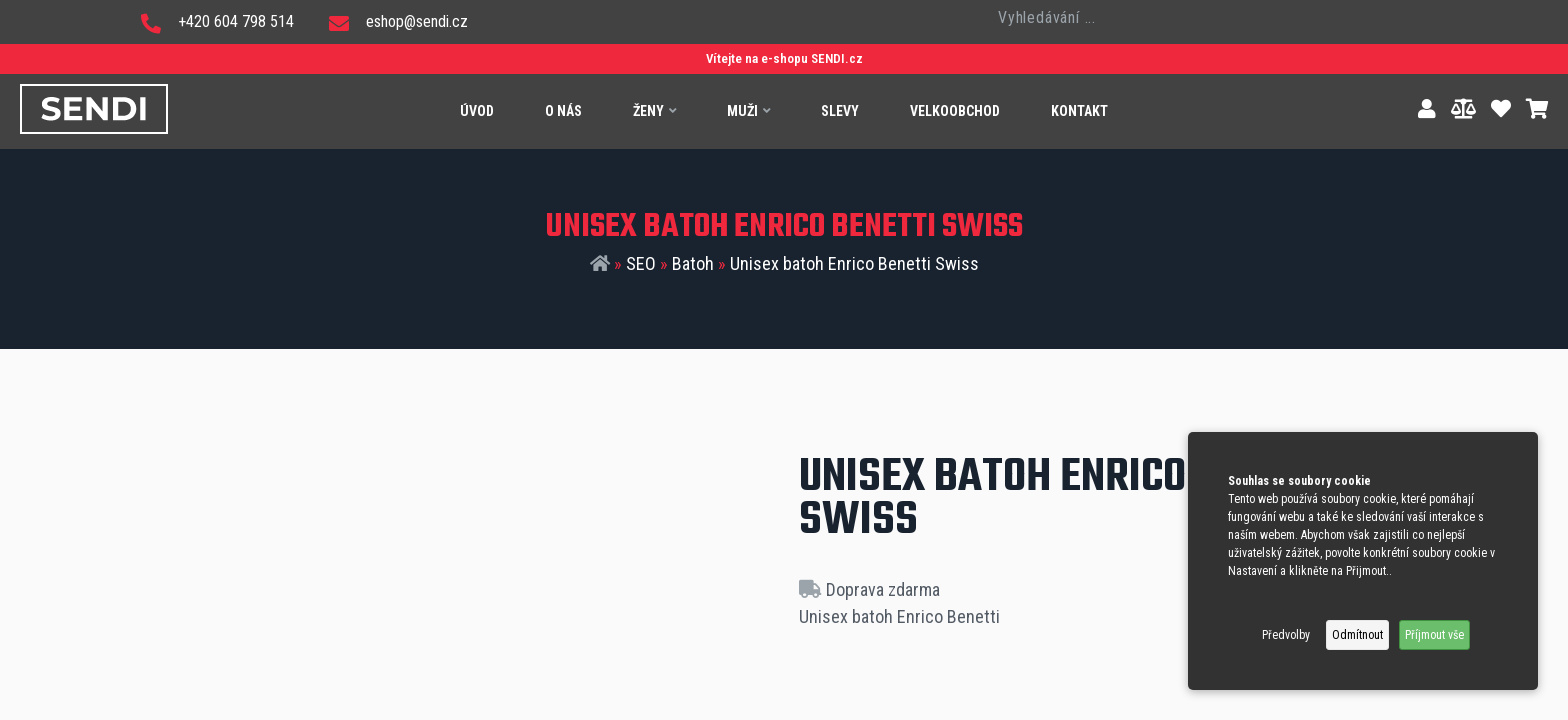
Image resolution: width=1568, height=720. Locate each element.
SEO (641, 263)
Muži (748, 111)
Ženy (654, 111)
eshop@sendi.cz (398, 21)
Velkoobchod (955, 111)
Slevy (840, 111)
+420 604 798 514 (217, 21)
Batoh (693, 263)
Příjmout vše (1434, 635)
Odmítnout (1357, 635)
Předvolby (1286, 635)
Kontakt (1079, 111)
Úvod (477, 111)
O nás (563, 111)
